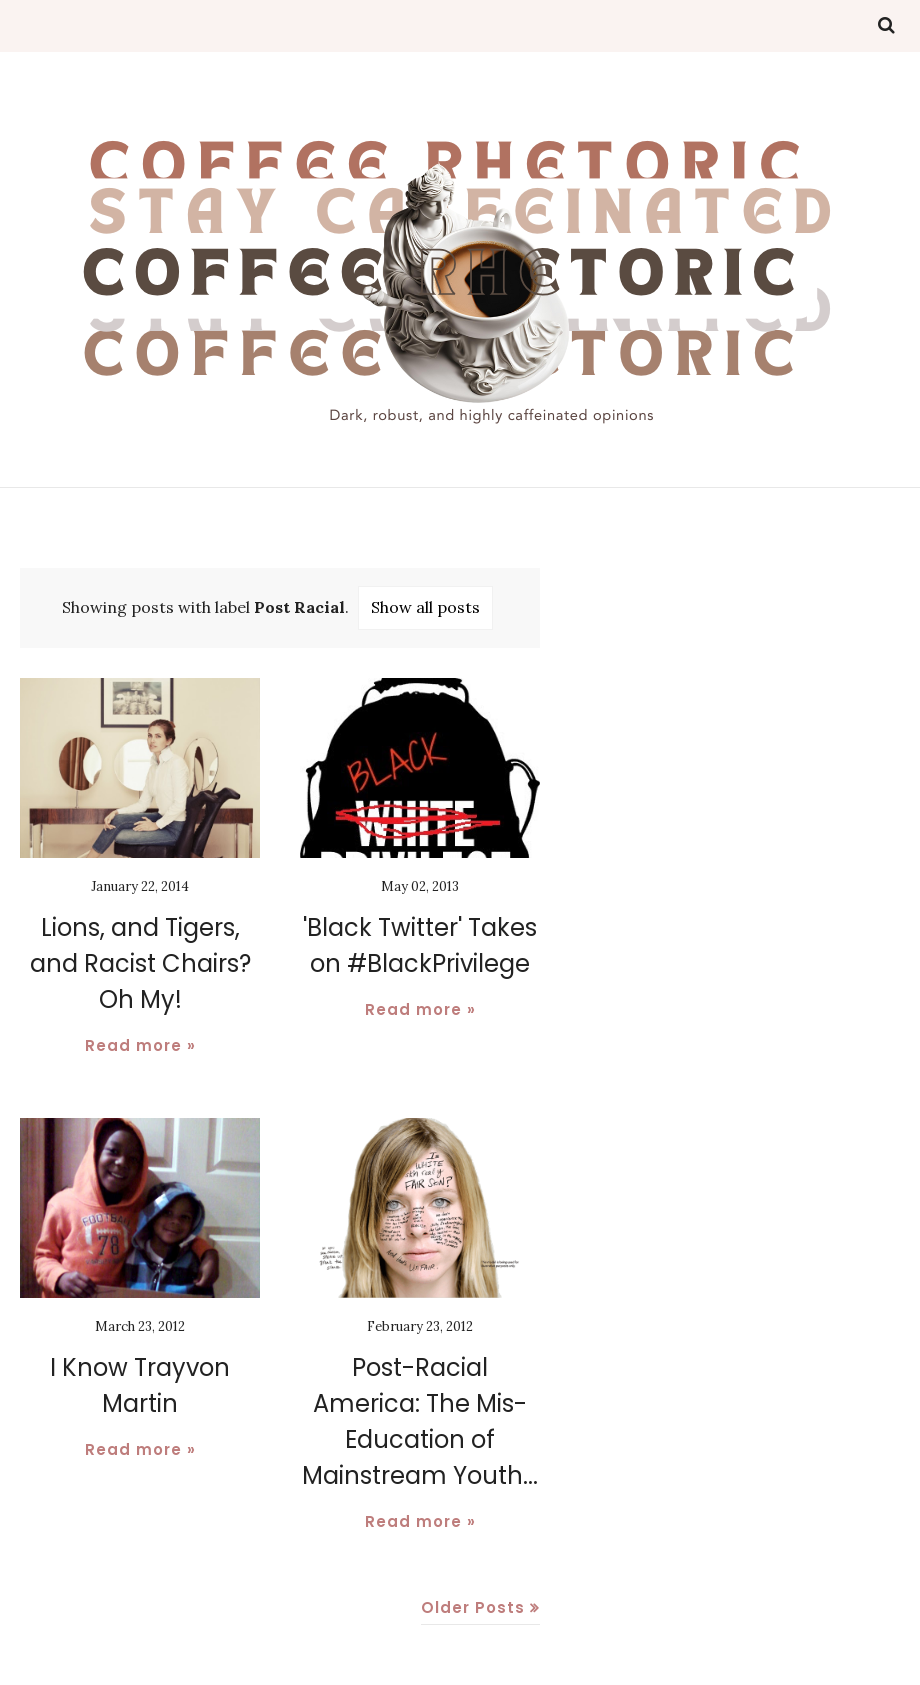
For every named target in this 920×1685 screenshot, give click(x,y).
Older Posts (473, 1607)
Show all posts (425, 607)
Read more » (140, 1045)
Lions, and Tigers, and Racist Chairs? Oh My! (140, 963)
